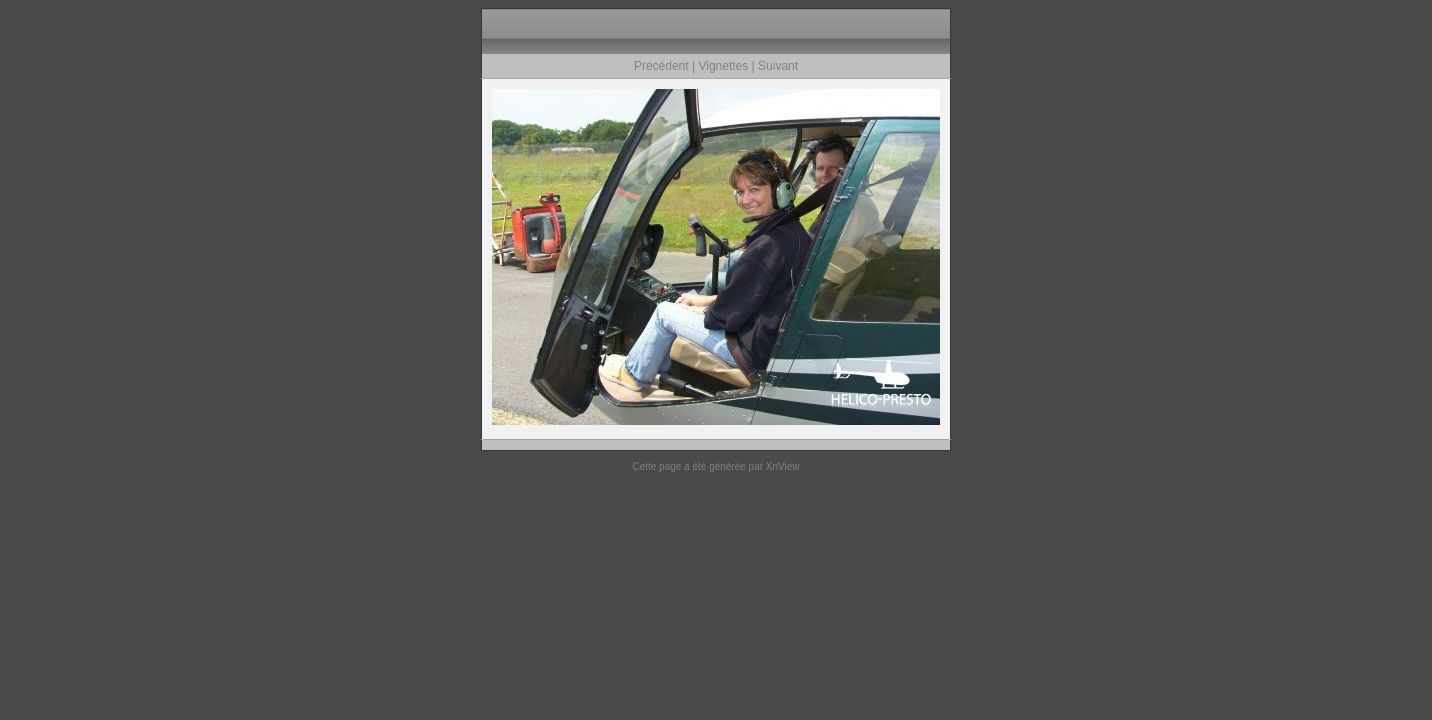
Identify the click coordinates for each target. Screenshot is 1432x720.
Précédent (661, 66)
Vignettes (723, 66)
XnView (783, 466)
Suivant (778, 66)
